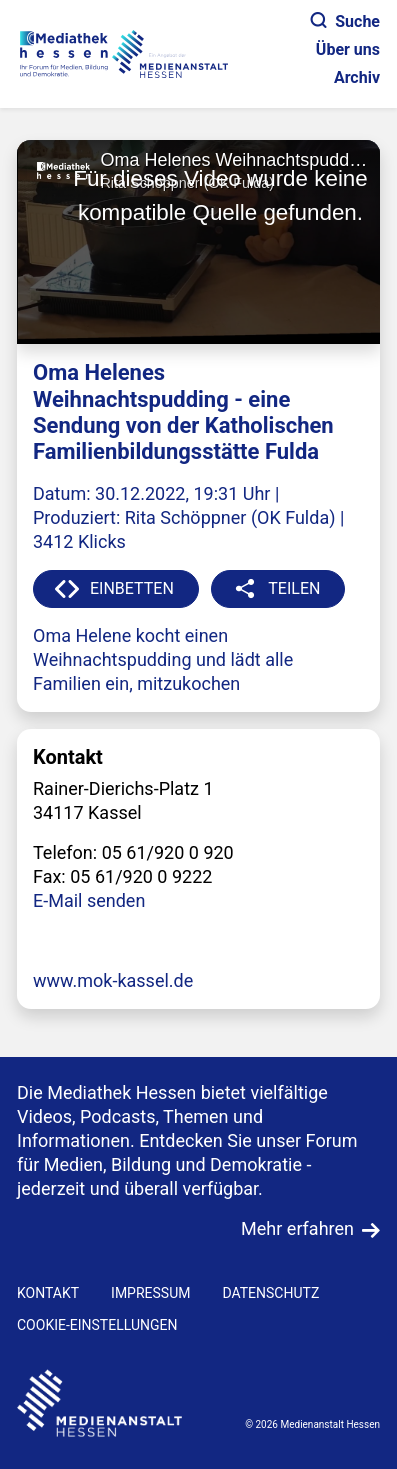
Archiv (357, 77)
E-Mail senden (89, 900)
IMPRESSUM (150, 1293)
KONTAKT (48, 1293)
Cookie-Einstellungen (97, 1325)
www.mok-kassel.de (113, 980)
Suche (345, 21)
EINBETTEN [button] (132, 588)
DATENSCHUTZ (270, 1293)
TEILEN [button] (294, 588)
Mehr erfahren (297, 1228)
